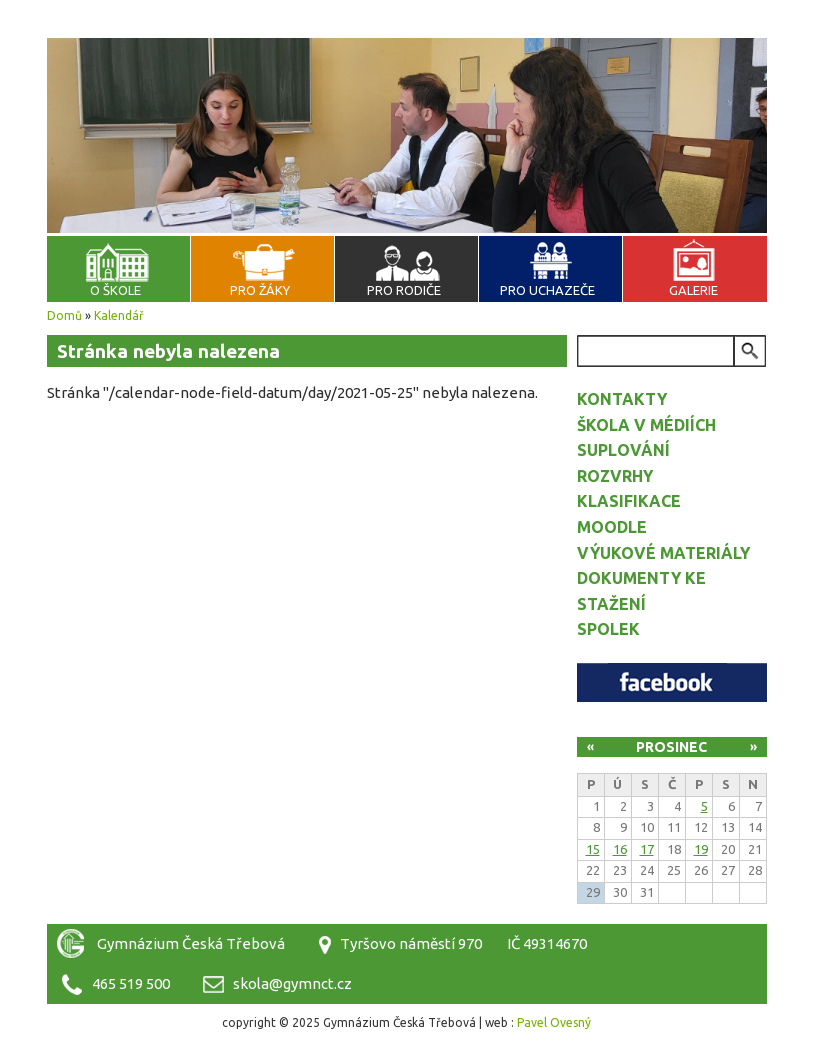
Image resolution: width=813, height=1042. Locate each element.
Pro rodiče (404, 290)
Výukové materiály (663, 553)
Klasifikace (629, 501)
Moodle (612, 527)
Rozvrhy (615, 476)
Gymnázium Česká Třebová (407, 60)
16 (620, 849)
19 (701, 849)
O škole (115, 290)
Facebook (672, 682)
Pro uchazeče (547, 290)
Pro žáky (260, 290)
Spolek (608, 629)
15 (593, 849)
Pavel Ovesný (554, 1022)
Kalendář (119, 315)
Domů (64, 315)
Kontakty (622, 399)
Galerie (693, 290)
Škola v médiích (646, 425)
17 (647, 849)
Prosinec (671, 747)
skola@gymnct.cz (292, 983)
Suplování (623, 450)
